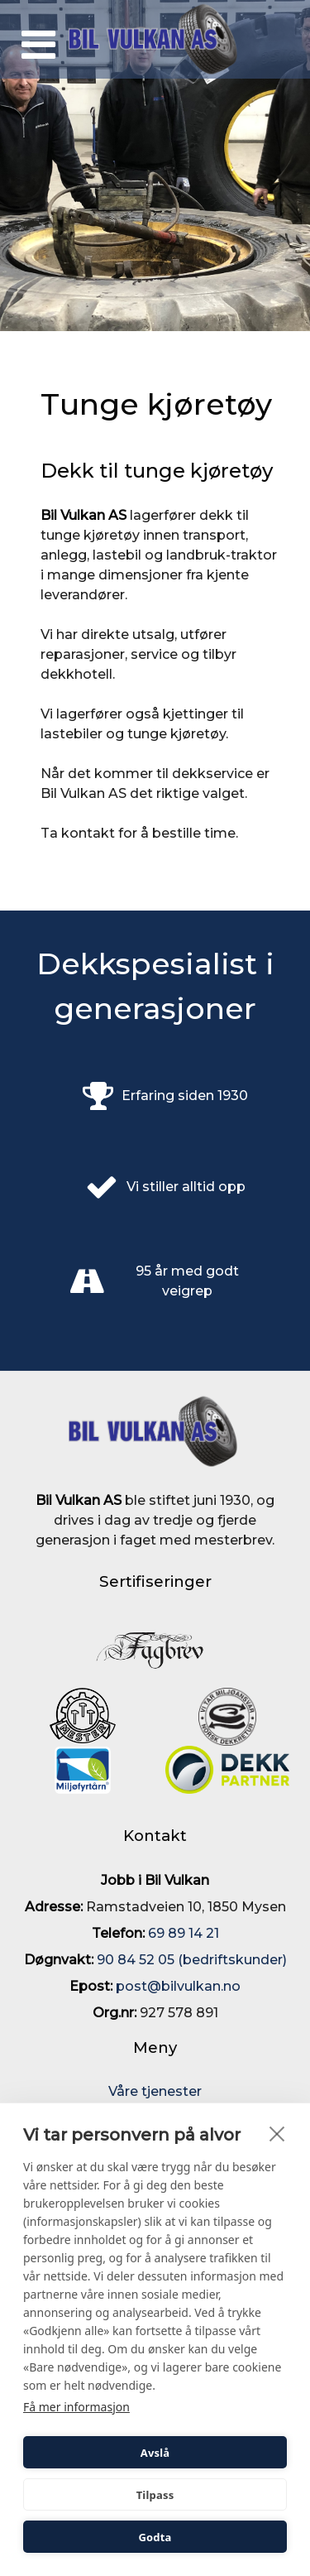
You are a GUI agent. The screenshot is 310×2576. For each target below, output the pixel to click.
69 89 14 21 (182, 1933)
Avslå (155, 2452)
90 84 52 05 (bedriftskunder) (192, 1960)
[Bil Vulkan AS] (155, 39)
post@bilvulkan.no (178, 1986)
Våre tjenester (155, 2091)
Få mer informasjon (76, 2407)
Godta (154, 2537)
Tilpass (155, 2494)
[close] (277, 2133)
